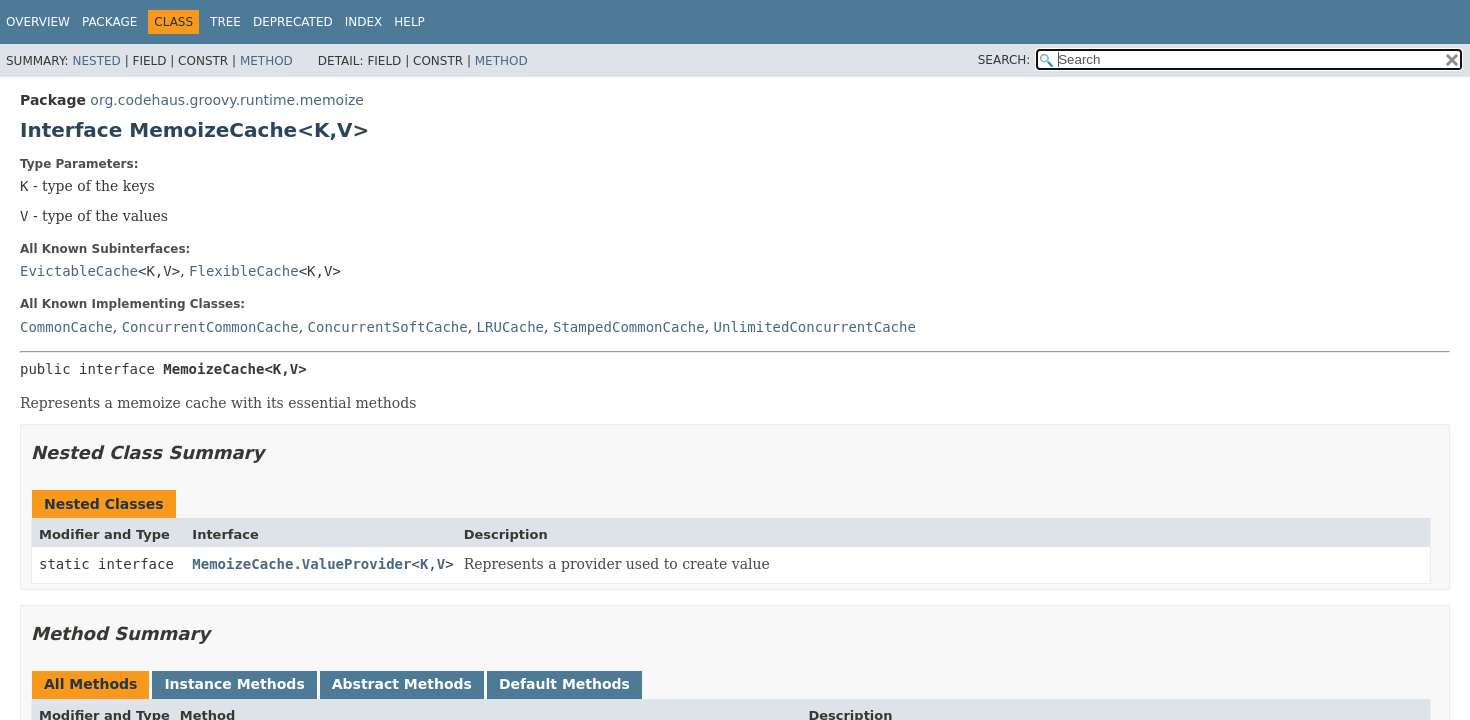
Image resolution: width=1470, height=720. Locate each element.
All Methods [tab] (90, 684)
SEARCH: (1004, 60)
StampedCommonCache (629, 327)
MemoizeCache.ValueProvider (301, 564)
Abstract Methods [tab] (402, 684)
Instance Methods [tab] (234, 684)
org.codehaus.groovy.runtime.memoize (227, 100)
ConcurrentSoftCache (388, 327)
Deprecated (293, 22)
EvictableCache (79, 271)
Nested (96, 61)
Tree (225, 22)
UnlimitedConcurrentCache (815, 327)
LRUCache (510, 327)
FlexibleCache (244, 271)
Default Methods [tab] (564, 684)
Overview (38, 22)
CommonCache (66, 327)
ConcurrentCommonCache (210, 327)
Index (364, 22)
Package (109, 22)
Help (409, 22)
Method (266, 61)
